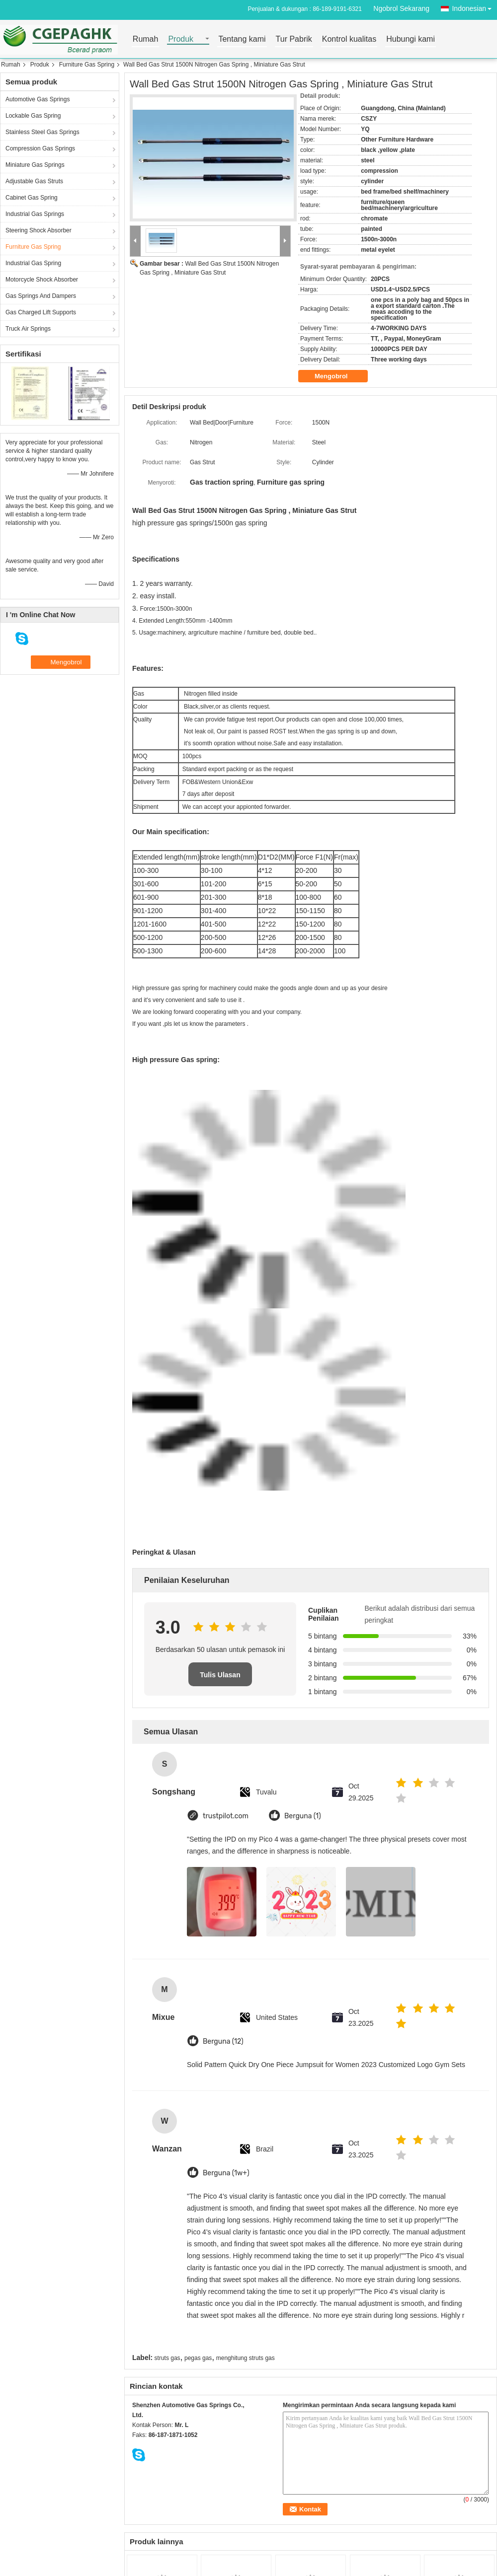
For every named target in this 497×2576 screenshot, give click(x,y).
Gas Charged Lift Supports (40, 312)
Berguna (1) (302, 1816)
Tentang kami (241, 39)
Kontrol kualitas (349, 39)
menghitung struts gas (245, 2358)
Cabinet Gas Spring (31, 197)
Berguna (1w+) (226, 2173)
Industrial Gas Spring (33, 263)
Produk (180, 39)
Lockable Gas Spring (33, 115)
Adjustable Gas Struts (34, 181)
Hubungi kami (410, 39)
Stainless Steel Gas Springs (42, 132)
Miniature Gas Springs (35, 164)
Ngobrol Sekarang (401, 8)
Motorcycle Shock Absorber (41, 279)
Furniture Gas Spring (86, 64)
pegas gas (198, 2358)
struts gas (167, 2358)
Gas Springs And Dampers (40, 295)
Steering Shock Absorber (38, 230)
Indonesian (474, 6)
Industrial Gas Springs (34, 214)
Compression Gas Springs (40, 148)
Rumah (146, 39)
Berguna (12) (223, 2041)
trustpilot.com (225, 1816)
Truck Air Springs (28, 328)
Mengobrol (338, 376)
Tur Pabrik (294, 39)
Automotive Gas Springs (37, 99)
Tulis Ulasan (220, 1675)
